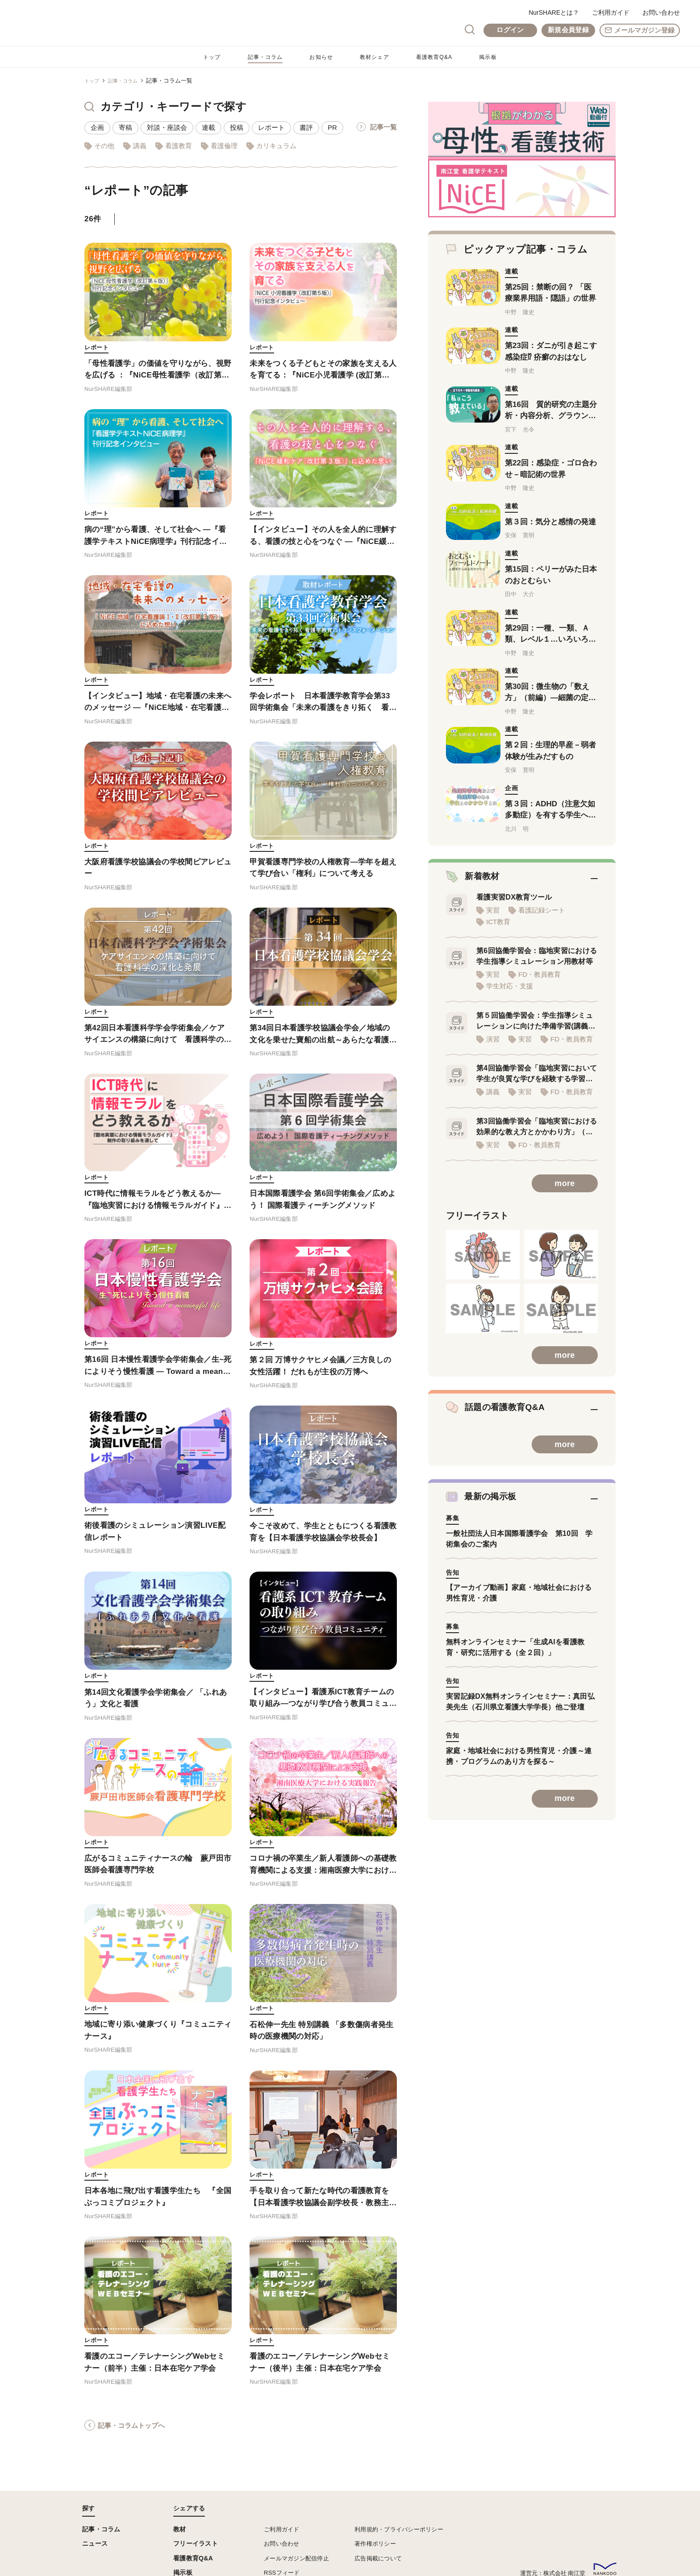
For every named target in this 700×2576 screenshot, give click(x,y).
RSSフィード (282, 2572)
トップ (202, 57)
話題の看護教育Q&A (502, 1423)
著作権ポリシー (375, 2543)
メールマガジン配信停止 (296, 2558)
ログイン (510, 29)
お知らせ (319, 57)
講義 (139, 145)
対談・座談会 (167, 127)
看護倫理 (224, 145)
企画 (97, 127)
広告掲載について (378, 2558)
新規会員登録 (568, 29)
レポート (271, 127)
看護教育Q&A (440, 57)
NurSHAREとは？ (554, 12)
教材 (179, 2529)
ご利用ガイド (610, 12)
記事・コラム (259, 57)
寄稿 (125, 127)
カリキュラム (276, 145)
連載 (208, 127)
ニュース (95, 2543)
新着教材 (475, 882)
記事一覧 (383, 127)
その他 (104, 145)
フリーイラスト (195, 2543)
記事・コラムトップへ (131, 2436)
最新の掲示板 (485, 1514)
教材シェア (376, 57)
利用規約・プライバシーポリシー (398, 2529)
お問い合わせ (661, 12)
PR (332, 127)
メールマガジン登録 (644, 30)
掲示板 (498, 57)
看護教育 (178, 145)
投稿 (236, 127)
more (564, 1198)
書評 (306, 127)
